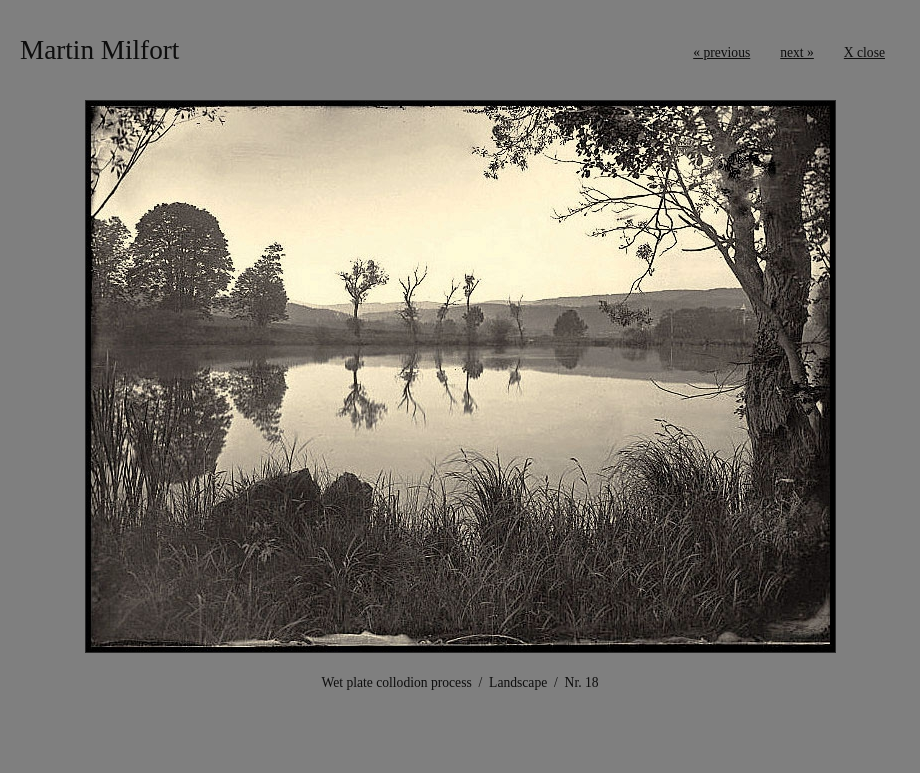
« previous (721, 52)
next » (797, 52)
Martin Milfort (99, 50)
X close (864, 52)
